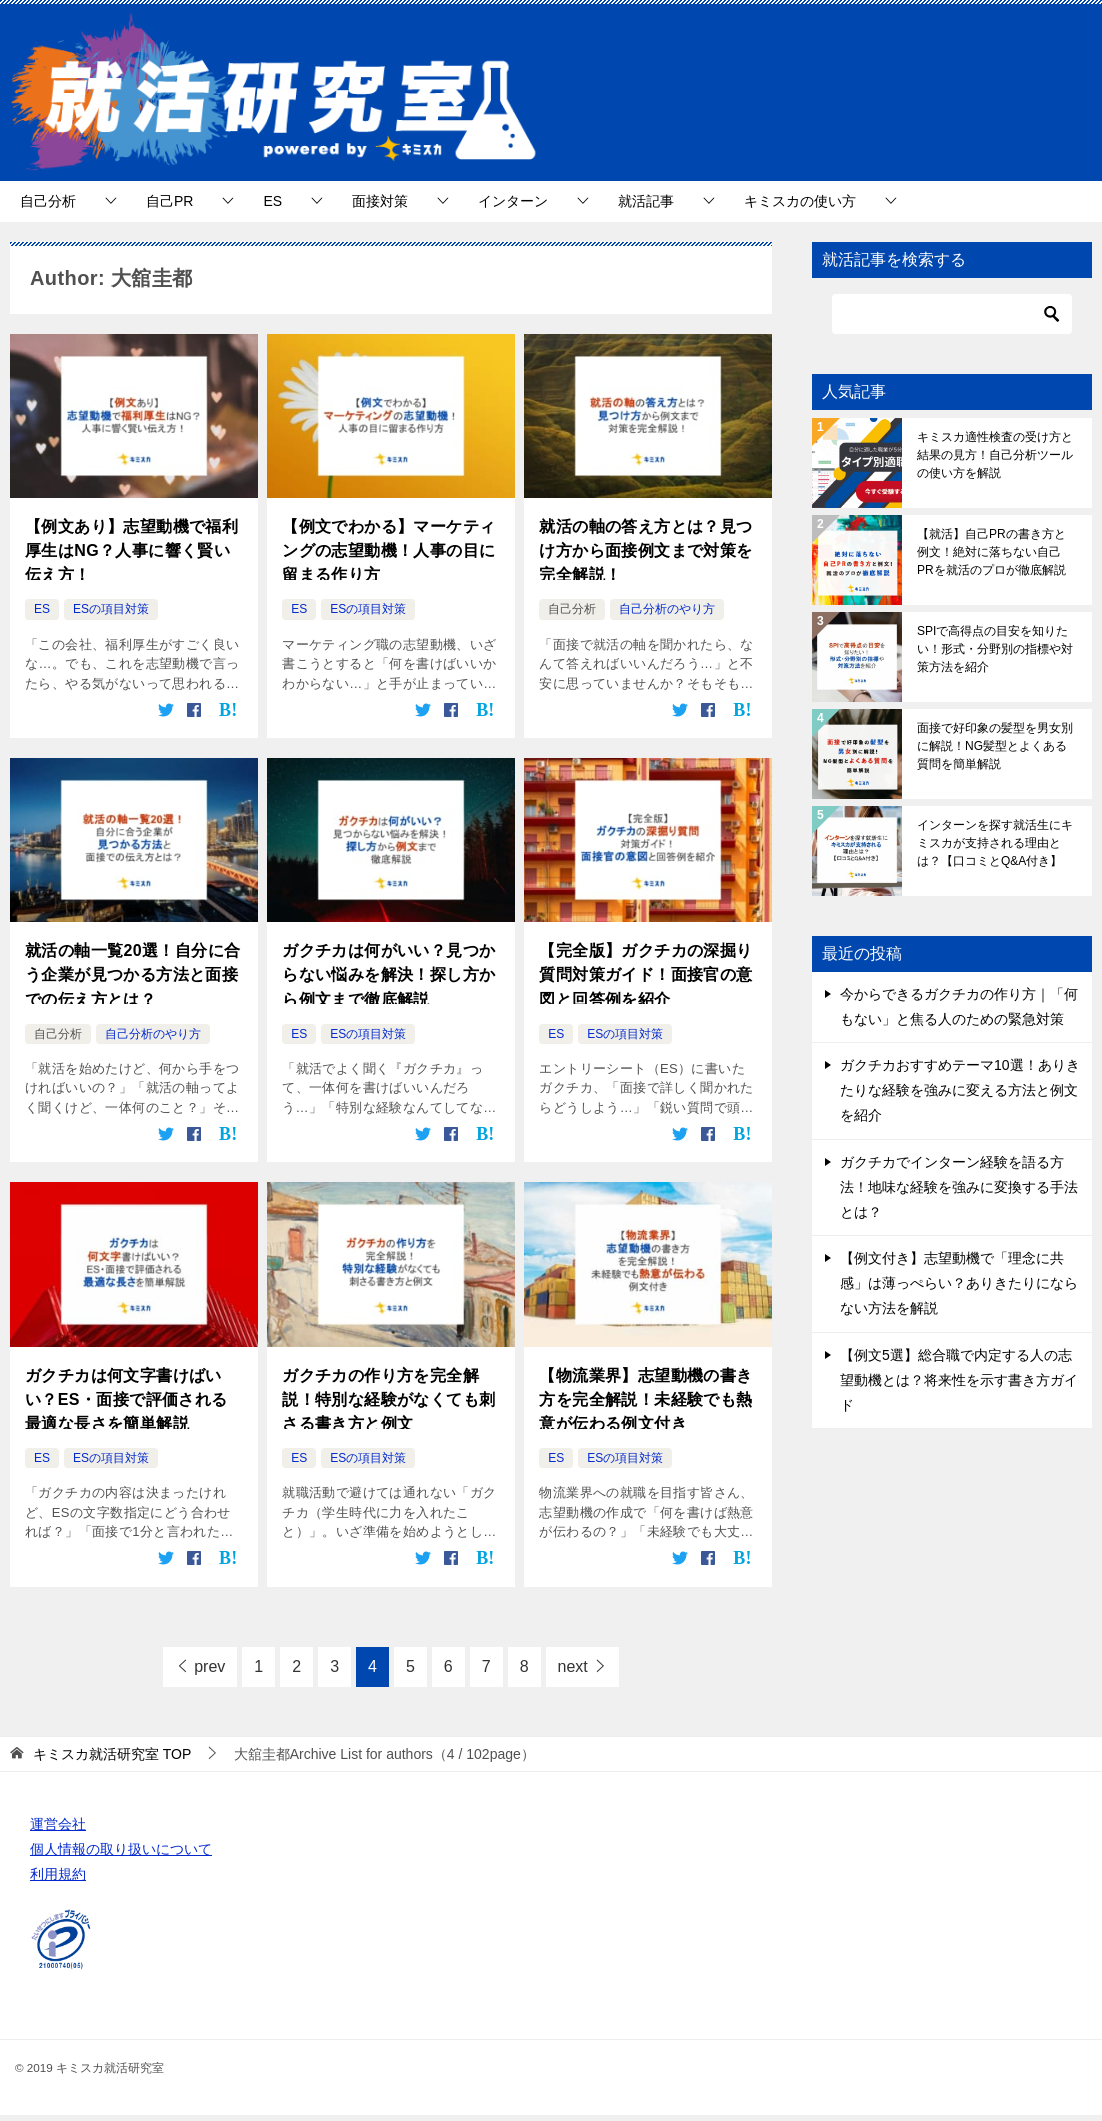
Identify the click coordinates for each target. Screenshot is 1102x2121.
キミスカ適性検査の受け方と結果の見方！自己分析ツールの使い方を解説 (995, 455)
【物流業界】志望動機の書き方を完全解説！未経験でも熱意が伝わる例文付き (645, 1396)
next (573, 1665)
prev (209, 1665)
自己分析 (48, 201)
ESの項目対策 (111, 609)
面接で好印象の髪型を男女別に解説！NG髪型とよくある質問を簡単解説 (995, 746)
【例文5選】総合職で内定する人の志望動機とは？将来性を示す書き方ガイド (959, 1380)
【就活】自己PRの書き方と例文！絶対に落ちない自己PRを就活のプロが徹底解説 (991, 552)
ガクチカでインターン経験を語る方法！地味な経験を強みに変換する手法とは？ (959, 1187)
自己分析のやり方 (667, 609)
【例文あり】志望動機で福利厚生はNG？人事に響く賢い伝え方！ (131, 548)
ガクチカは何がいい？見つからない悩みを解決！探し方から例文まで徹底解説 (388, 972)
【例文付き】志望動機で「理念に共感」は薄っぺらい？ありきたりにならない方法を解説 (959, 1283)
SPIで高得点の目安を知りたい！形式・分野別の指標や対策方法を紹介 (995, 649)
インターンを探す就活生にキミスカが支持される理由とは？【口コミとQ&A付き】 (995, 843)
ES (272, 201)
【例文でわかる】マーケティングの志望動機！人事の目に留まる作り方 (388, 548)
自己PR (169, 201)
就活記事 (646, 201)
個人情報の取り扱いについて (121, 1848)
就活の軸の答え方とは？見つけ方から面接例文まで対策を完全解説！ (645, 548)
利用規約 (58, 1873)
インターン (513, 201)
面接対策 (380, 201)
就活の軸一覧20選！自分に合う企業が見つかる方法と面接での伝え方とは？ (132, 972)
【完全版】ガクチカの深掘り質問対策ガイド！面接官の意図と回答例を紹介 (645, 972)
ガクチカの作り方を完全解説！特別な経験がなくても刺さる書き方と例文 (388, 1396)
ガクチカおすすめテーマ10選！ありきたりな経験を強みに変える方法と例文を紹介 (960, 1090)
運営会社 (58, 1823)
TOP (112, 1753)
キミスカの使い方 (800, 201)
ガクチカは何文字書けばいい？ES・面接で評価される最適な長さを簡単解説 (126, 1396)
